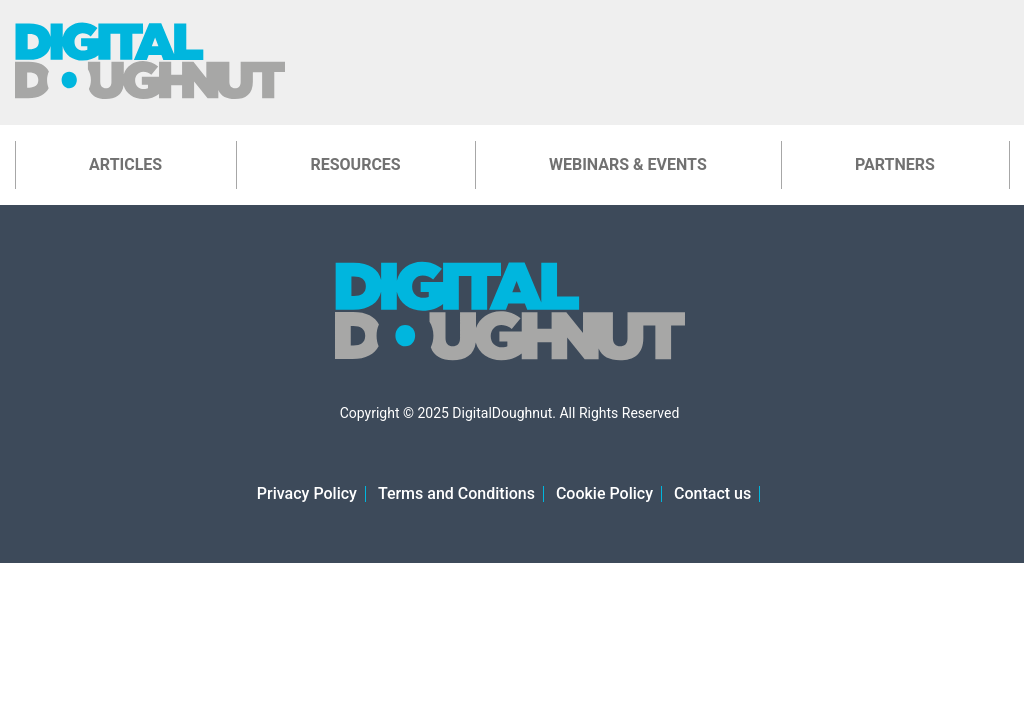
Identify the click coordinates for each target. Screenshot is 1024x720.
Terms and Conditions (456, 493)
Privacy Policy (307, 493)
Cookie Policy (604, 493)
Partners (895, 164)
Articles (125, 164)
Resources (355, 164)
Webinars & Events (628, 164)
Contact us (712, 493)
